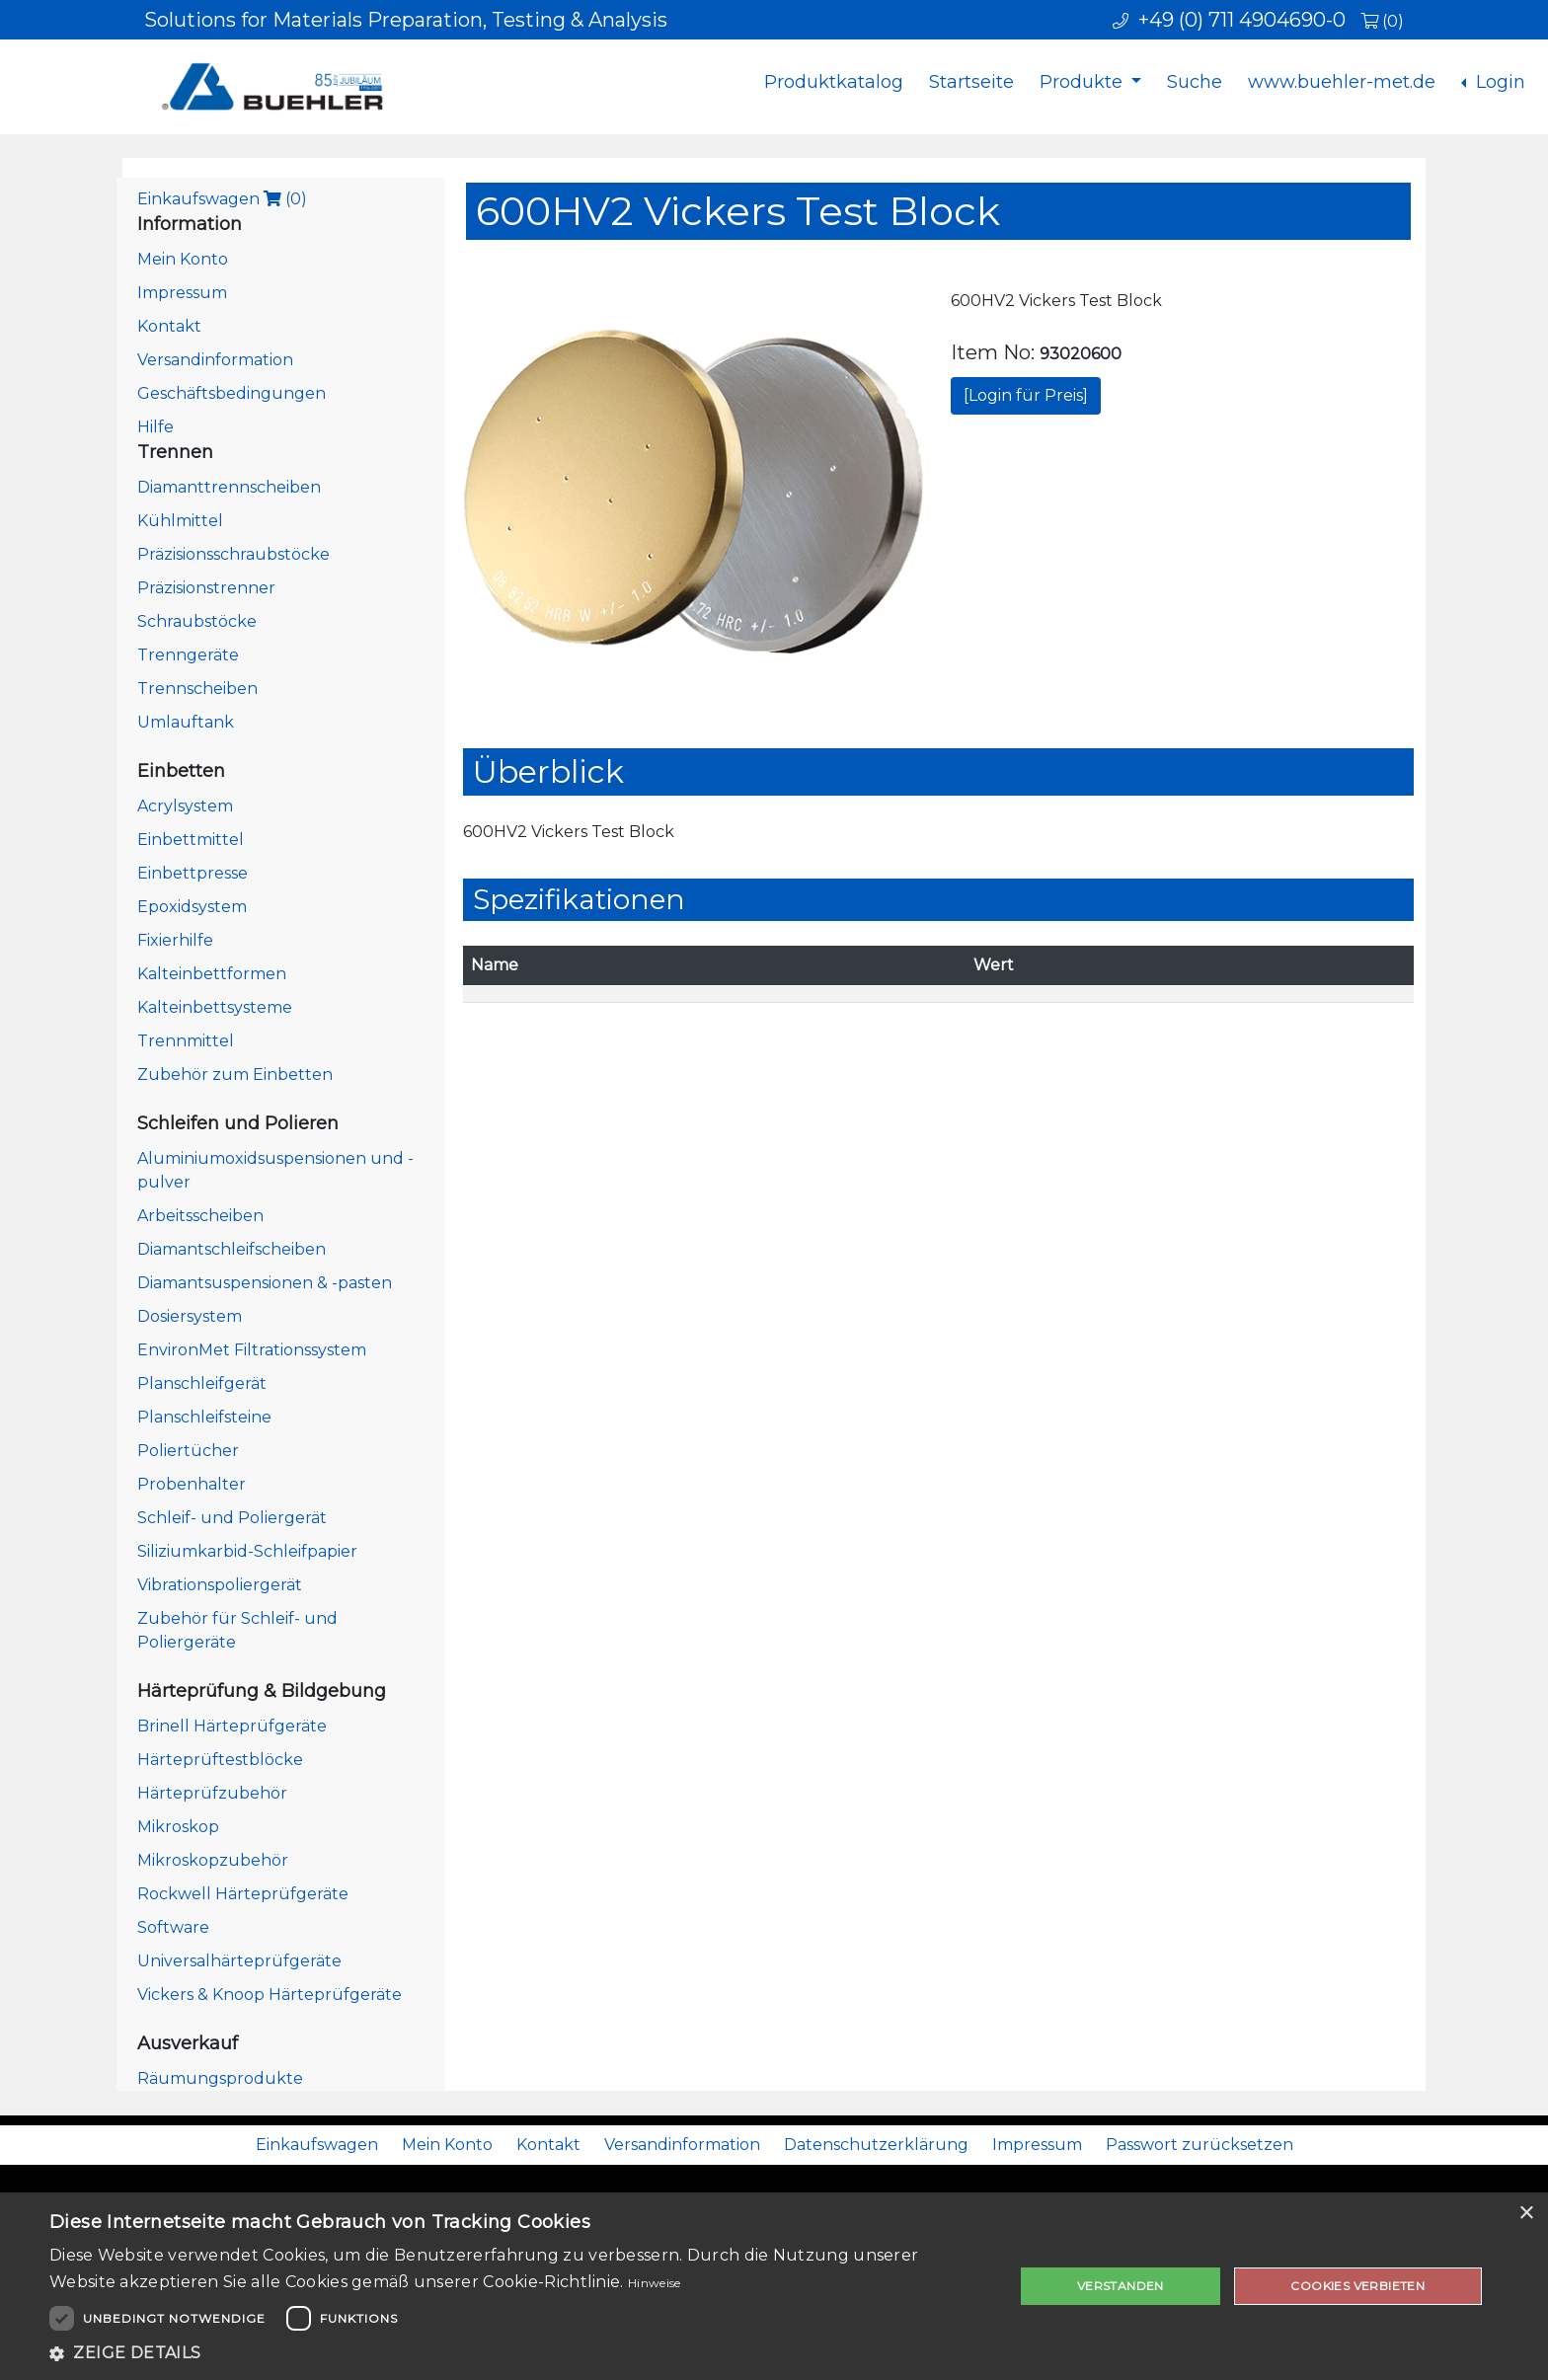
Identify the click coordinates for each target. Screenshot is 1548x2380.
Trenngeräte (188, 655)
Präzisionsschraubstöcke (233, 554)
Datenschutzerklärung (876, 2144)
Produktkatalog (833, 82)
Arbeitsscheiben (200, 1215)
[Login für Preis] (1026, 395)
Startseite (971, 82)
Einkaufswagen (222, 199)
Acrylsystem (185, 806)
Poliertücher (188, 1450)
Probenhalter (191, 1484)
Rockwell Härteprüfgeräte (242, 1893)
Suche (1194, 82)
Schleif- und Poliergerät (232, 1517)
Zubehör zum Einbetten (235, 1074)
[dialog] (774, 2286)
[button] (517, 2353)
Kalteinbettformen (211, 973)
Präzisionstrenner (206, 587)
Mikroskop (178, 1826)
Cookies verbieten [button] (1357, 2285)
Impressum (182, 292)
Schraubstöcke (197, 621)
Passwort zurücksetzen (1199, 2144)
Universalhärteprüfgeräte (239, 1961)
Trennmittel (185, 1041)
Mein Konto (182, 259)
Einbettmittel (190, 839)
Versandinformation (215, 359)
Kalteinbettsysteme (214, 1007)
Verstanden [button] (1120, 2285)
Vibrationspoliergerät (219, 1584)
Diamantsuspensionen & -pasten (264, 1282)
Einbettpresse (192, 873)
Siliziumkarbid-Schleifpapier (247, 1551)
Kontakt (169, 326)
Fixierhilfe (175, 940)
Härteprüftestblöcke (220, 1759)
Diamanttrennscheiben (229, 487)
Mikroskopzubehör (212, 1860)
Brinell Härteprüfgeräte (232, 1726)
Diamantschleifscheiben (231, 1249)
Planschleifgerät (202, 1383)
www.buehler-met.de (1341, 82)
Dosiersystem (189, 1316)
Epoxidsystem (192, 906)
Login (1498, 82)
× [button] (1525, 2213)
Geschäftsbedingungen (231, 393)
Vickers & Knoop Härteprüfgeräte (269, 1994)
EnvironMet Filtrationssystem (251, 1350)
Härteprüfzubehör (212, 1793)
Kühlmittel (180, 520)
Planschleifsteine (204, 1417)
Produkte (1083, 82)
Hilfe (155, 427)
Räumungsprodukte (220, 2078)
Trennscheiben (197, 688)
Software (173, 1927)
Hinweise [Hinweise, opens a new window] (654, 2282)
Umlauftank (185, 722)
